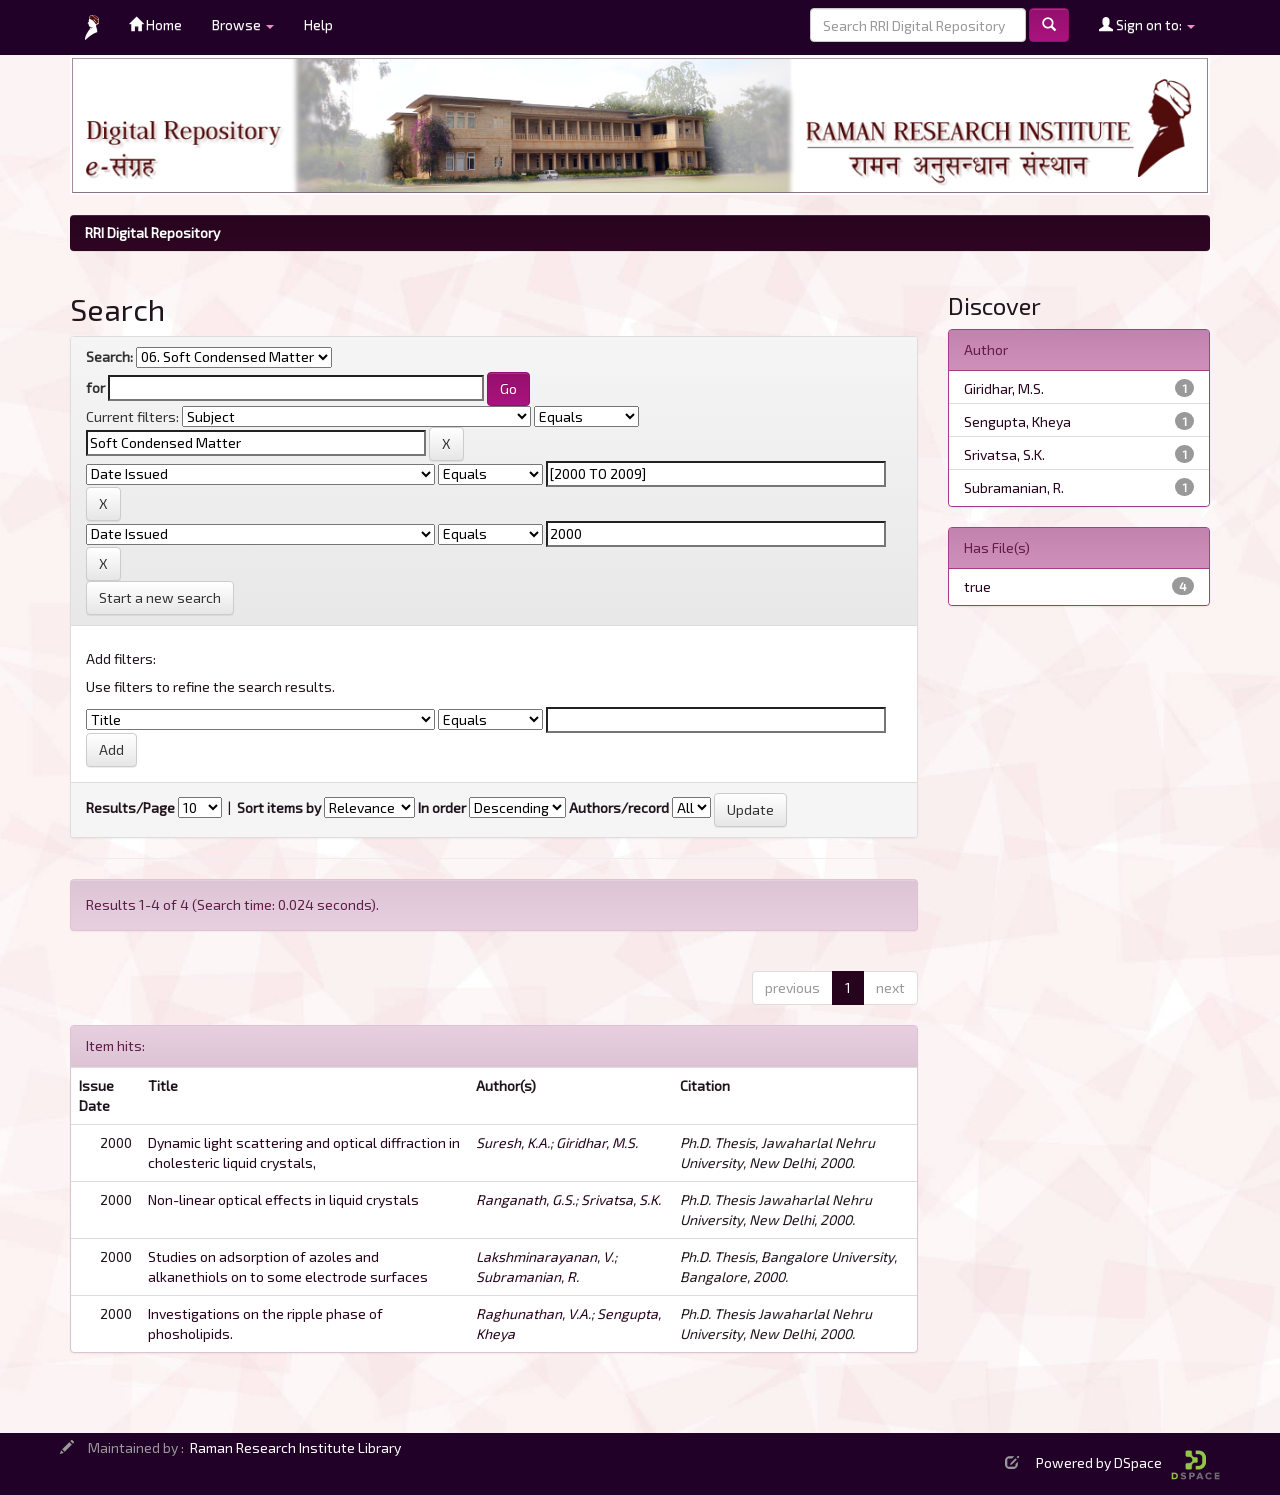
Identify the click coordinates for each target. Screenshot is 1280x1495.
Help (318, 24)
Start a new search (160, 597)
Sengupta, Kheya (1017, 421)
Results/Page (130, 807)
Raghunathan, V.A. (533, 1313)
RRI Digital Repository (152, 232)
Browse (243, 24)
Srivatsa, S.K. (621, 1199)
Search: (109, 356)
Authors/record (619, 807)
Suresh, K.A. (513, 1142)
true (977, 586)
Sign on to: (1147, 24)
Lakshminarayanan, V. (545, 1256)
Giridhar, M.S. (597, 1142)
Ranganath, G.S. (525, 1199)
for (95, 387)
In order (442, 807)
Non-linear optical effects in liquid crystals (283, 1199)
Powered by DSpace (1128, 1462)
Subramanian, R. (527, 1276)
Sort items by (279, 807)
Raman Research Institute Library (295, 1447)
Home (155, 24)
